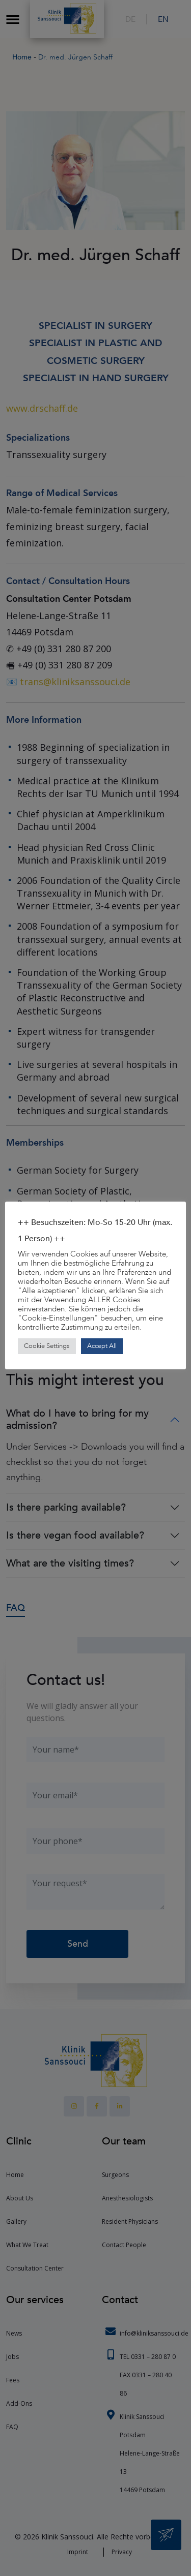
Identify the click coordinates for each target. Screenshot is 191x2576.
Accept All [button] (102, 1346)
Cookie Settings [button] (47, 1346)
